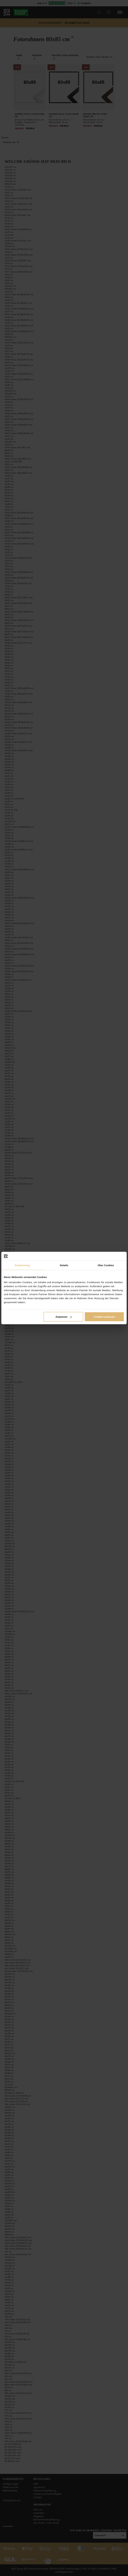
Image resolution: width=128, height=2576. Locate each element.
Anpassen (64, 1316)
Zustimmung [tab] (22, 1265)
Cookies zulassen (104, 1316)
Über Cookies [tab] (106, 1265)
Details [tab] (64, 1265)
